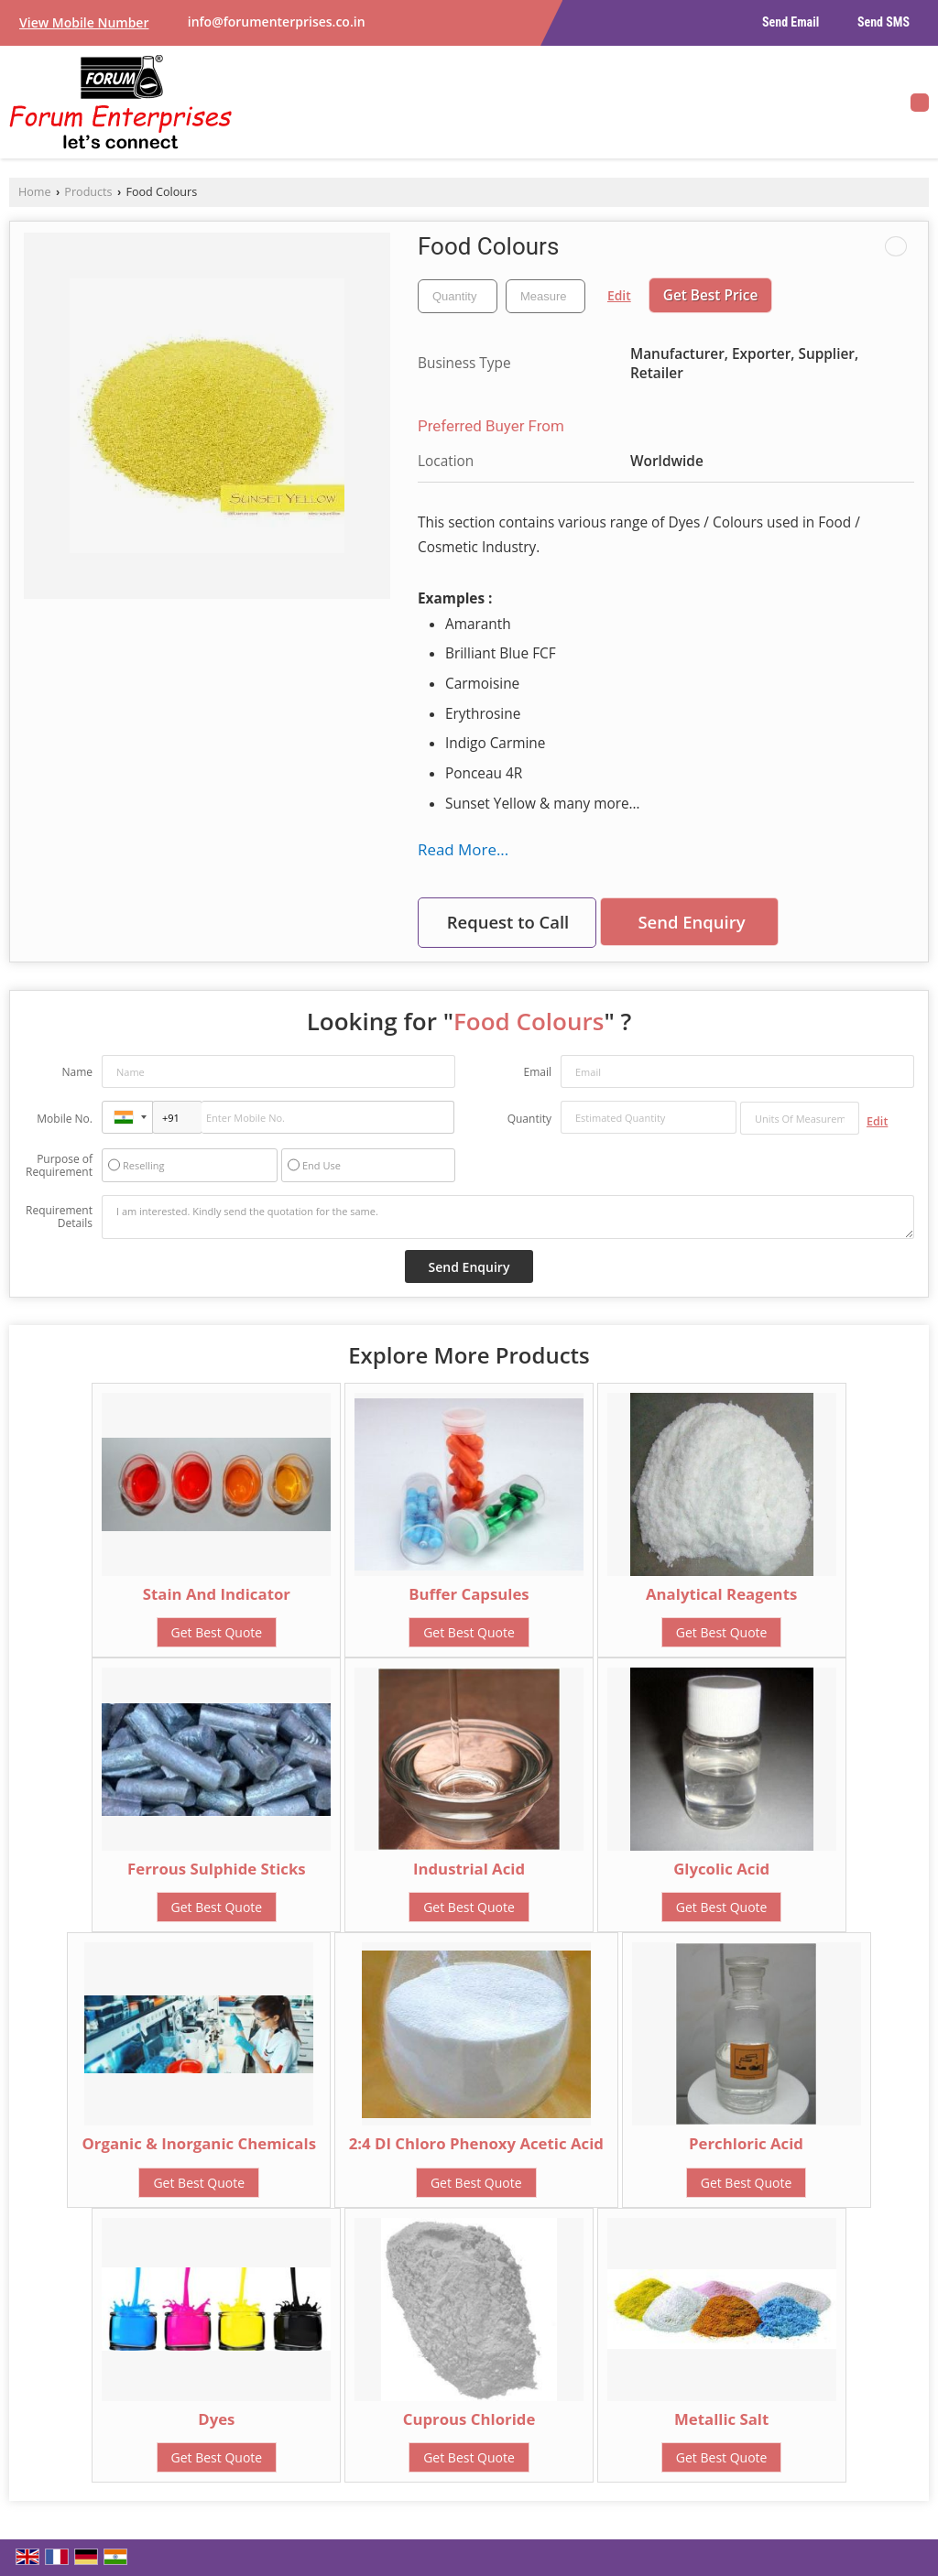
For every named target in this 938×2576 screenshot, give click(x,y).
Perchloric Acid (746, 2143)
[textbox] (545, 296)
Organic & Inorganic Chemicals (199, 2143)
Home (34, 192)
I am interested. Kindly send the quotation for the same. (508, 1217)
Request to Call (508, 921)
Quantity (529, 1118)
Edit (619, 295)
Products (88, 192)
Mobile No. (65, 1118)
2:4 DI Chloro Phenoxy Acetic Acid (476, 2143)
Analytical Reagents (721, 1593)
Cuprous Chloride (469, 2418)
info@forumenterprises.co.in (276, 21)
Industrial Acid (469, 1868)
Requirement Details (59, 1217)
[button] (83, 22)
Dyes (216, 2418)
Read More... (463, 849)
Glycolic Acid (721, 1868)
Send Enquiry (691, 921)
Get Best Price (710, 295)
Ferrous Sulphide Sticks (216, 1868)
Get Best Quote (217, 1632)
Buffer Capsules (469, 1593)
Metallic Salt (721, 2418)
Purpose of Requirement (59, 1166)
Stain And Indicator (216, 1593)
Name (77, 1072)
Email (537, 1072)
